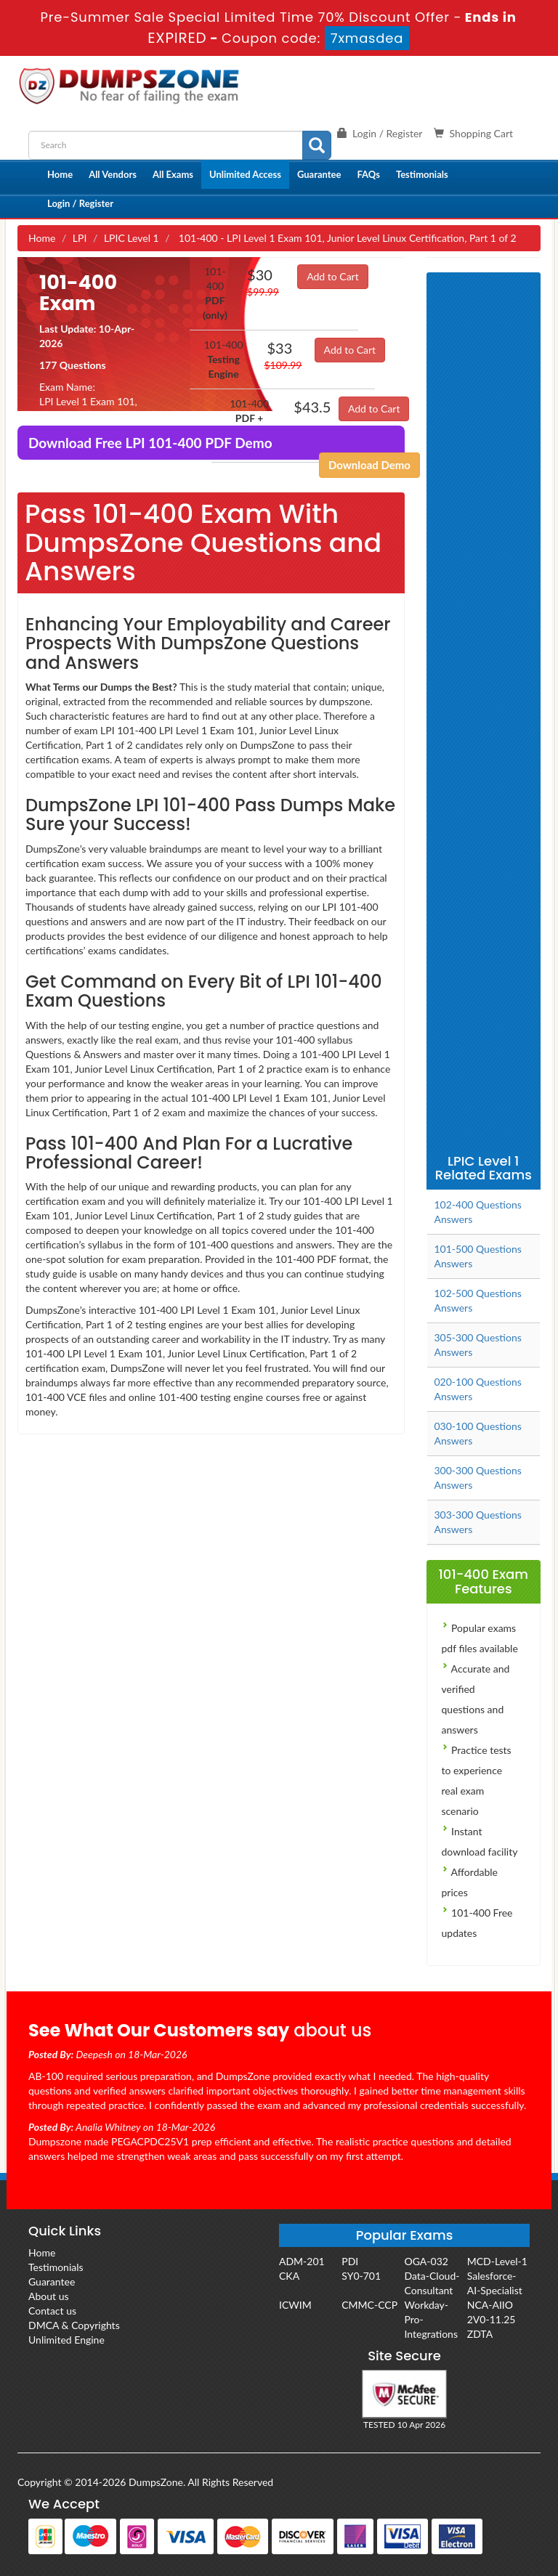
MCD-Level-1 (497, 2261)
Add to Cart (333, 276)
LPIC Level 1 (131, 238)
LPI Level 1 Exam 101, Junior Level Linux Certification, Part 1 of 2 (93, 415)
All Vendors (113, 174)
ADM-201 (302, 2261)
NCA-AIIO (490, 2305)
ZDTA (480, 2334)
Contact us (52, 2310)
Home (60, 174)
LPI (80, 238)
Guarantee (319, 174)
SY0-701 (361, 2276)
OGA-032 (426, 2261)
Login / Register (80, 203)
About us (48, 2296)
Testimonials (422, 174)
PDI (349, 2261)
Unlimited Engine (66, 2339)
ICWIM (295, 2305)
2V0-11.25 (491, 2319)
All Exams (173, 174)
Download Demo (369, 464)
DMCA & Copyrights (74, 2325)
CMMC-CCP (369, 2305)
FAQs (368, 174)
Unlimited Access (245, 174)
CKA (289, 2276)
